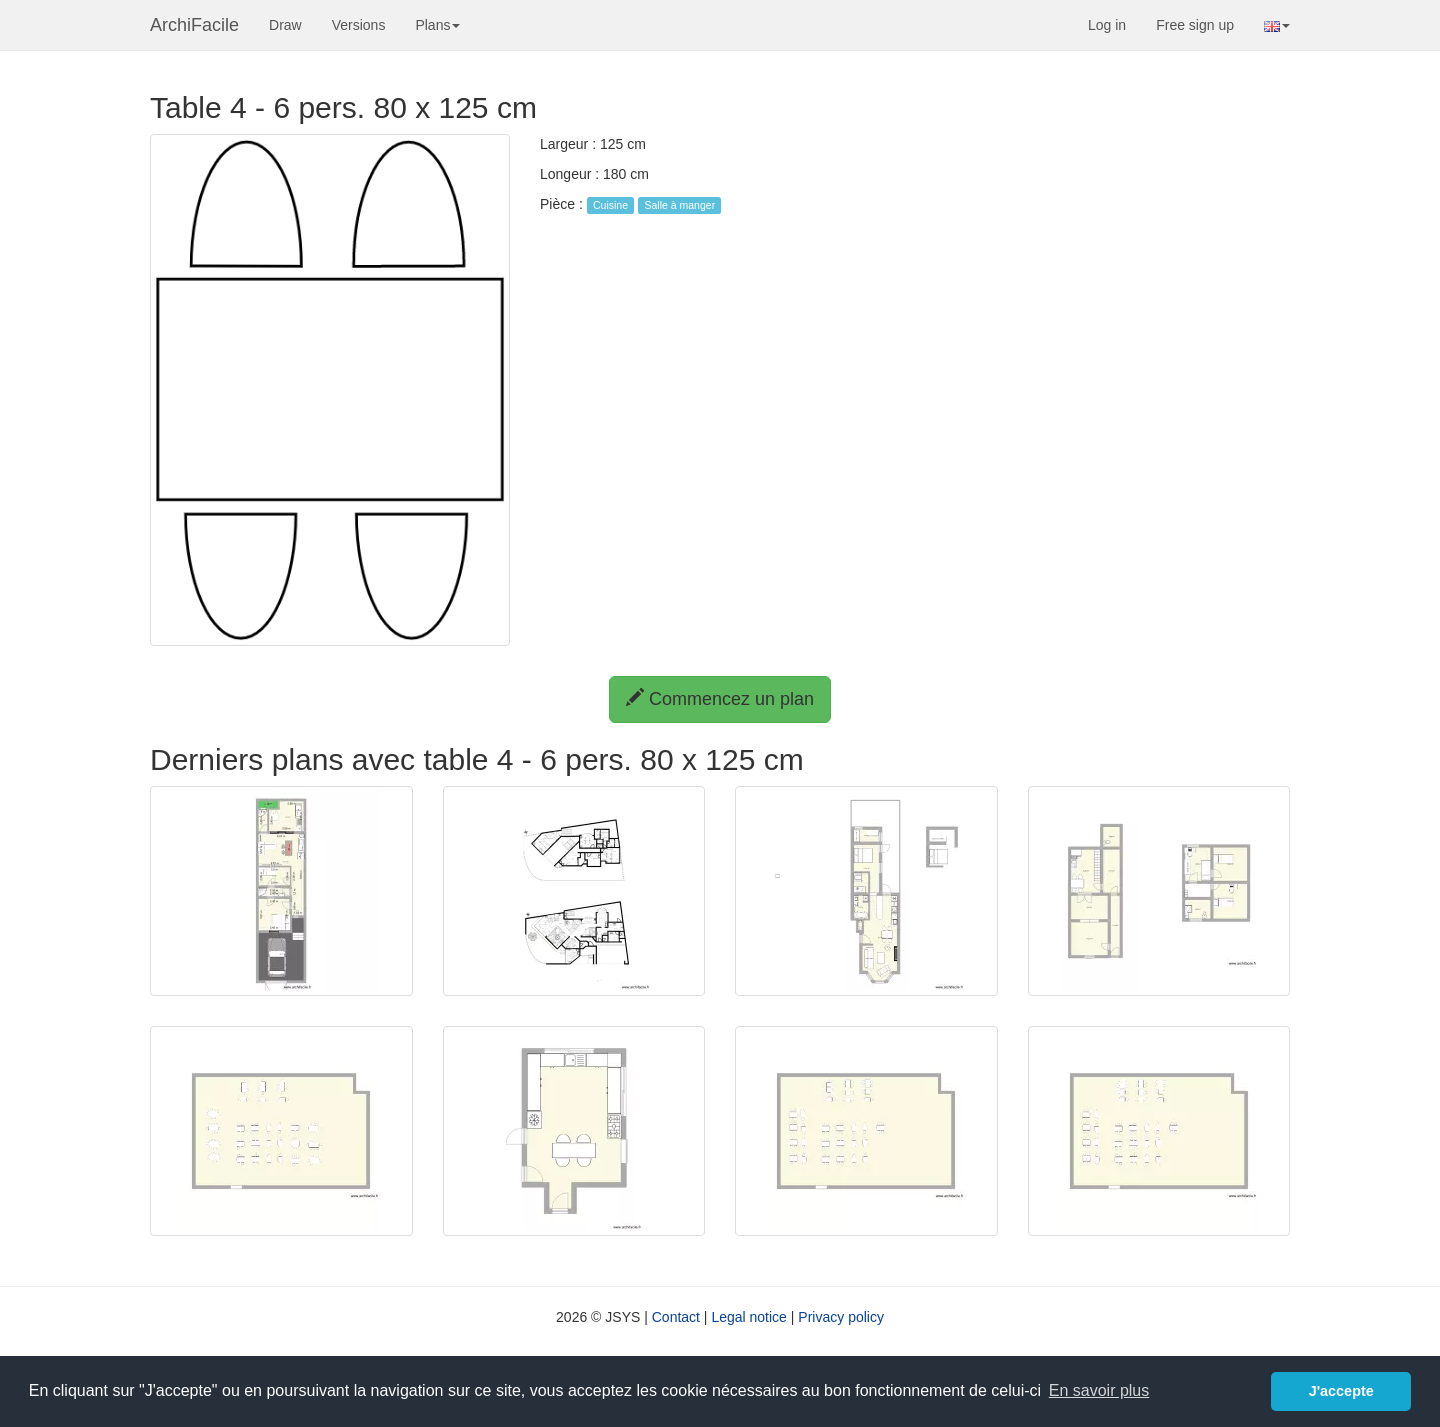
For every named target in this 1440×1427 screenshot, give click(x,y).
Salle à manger (680, 205)
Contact (676, 1317)
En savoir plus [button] (1099, 1390)
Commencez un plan (720, 698)
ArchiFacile (194, 25)
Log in (1107, 25)
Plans (437, 25)
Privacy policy (841, 1317)
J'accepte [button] (1341, 1391)
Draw (285, 25)
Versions (359, 25)
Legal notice (749, 1317)
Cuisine (610, 205)
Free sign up (1195, 25)
